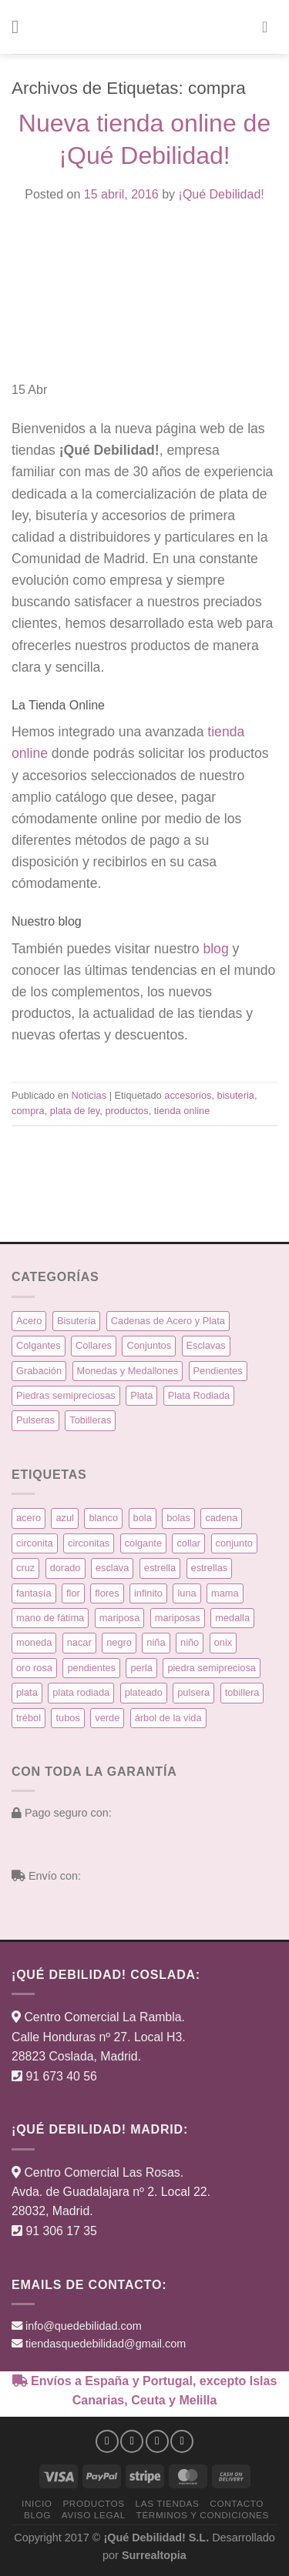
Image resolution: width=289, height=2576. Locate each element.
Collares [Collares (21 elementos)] (94, 1345)
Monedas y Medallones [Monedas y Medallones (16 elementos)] (128, 1370)
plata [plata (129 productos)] (27, 1692)
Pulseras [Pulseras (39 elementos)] (35, 1420)
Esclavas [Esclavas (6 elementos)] (206, 1345)
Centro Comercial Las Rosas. (103, 2172)
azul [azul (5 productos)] (64, 1517)
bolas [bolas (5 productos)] (178, 1517)
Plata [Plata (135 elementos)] (141, 1395)
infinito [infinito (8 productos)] (148, 1593)
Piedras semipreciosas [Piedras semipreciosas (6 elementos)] (66, 1395)
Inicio (37, 2503)
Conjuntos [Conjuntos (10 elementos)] (148, 1345)
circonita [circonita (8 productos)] (34, 1543)
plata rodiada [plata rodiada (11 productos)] (80, 1692)
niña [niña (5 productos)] (155, 1642)
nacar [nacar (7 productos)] (79, 1642)
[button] (21, 26)
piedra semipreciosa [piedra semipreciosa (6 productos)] (211, 1667)
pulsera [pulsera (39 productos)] (193, 1692)
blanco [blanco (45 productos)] (103, 1517)
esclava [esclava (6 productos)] (112, 1567)
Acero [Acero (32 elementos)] (29, 1320)
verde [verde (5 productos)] (107, 1717)
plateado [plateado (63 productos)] (144, 1692)
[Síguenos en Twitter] (157, 2441)
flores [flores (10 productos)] (107, 1593)
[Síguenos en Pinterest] (181, 2441)
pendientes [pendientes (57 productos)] (91, 1667)
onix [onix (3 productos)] (223, 1642)
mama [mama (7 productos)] (225, 1593)
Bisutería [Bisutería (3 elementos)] (76, 1320)
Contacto (237, 2503)
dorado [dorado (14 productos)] (65, 1567)
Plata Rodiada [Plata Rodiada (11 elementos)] (199, 1395)
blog (215, 948)
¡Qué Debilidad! (221, 194)
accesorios (187, 1095)
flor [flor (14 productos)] (73, 1593)
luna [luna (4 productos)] (186, 1593)
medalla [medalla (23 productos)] (232, 1617)
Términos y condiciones (202, 2515)
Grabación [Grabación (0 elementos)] (39, 1370)
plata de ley (75, 1110)
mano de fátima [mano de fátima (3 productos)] (50, 1617)
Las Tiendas (168, 2503)
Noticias (89, 1095)
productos (126, 1110)
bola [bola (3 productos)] (142, 1517)
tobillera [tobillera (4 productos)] (242, 1692)
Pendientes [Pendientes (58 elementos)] (218, 1370)
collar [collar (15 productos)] (188, 1543)
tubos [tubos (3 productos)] (67, 1717)
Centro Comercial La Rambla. (104, 2017)
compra (28, 1110)
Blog (37, 2515)
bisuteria (235, 1095)
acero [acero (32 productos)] (28, 1517)
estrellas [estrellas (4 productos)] (209, 1567)
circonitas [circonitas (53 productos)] (88, 1543)
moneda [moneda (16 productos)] (34, 1642)
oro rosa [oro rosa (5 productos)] (34, 1667)
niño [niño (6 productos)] (189, 1642)
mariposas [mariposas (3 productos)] (177, 1617)
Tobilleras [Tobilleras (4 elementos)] (90, 1420)
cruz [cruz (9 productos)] (25, 1567)
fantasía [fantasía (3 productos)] (34, 1593)
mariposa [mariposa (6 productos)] (119, 1617)
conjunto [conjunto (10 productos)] (234, 1543)
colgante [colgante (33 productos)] (143, 1543)
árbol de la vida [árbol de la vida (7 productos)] (168, 1717)
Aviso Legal (94, 2515)
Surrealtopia (154, 2555)
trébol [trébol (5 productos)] (28, 1717)
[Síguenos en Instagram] (131, 2441)
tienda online (182, 1110)
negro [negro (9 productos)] (119, 1642)
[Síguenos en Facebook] (107, 2441)
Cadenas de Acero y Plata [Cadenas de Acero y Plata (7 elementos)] (168, 1320)
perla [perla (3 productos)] (141, 1667)
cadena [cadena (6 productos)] (221, 1517)
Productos (93, 2503)
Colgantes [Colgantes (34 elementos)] (38, 1345)
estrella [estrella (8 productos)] (160, 1567)
